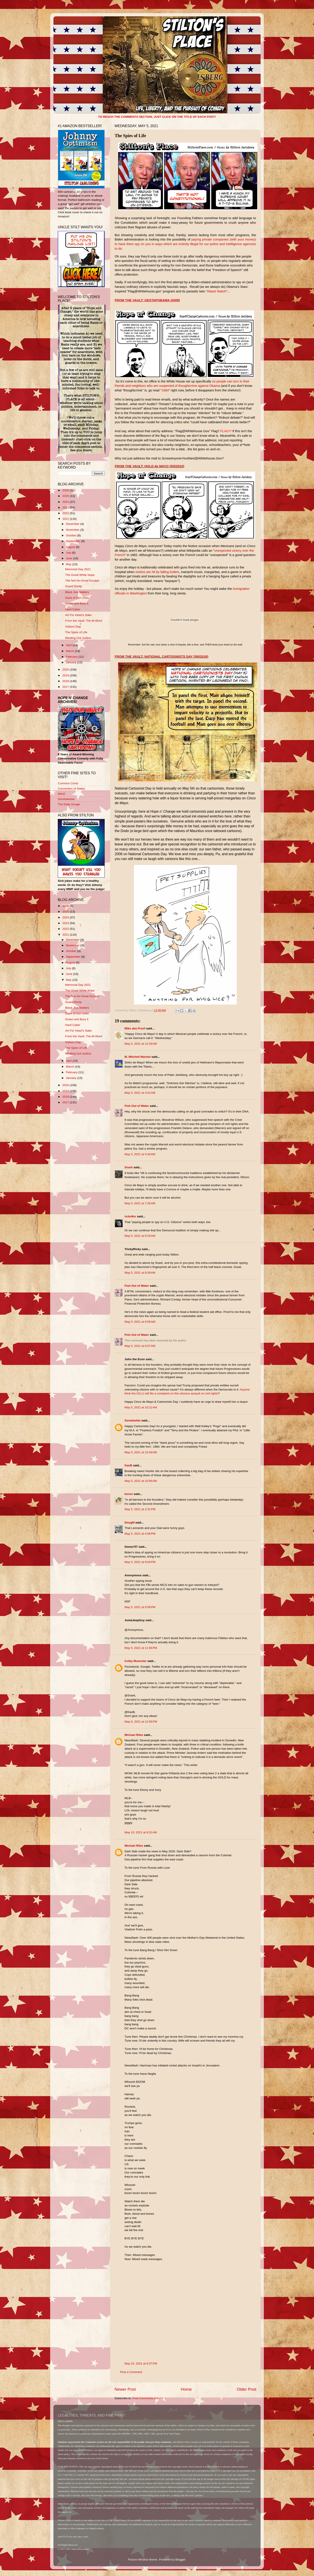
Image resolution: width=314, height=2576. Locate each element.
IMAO (61, 793)
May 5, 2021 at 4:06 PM (140, 1533)
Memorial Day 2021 (78, 569)
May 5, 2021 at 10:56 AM (141, 1480)
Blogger (180, 2559)
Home (186, 2389)
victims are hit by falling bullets (157, 572)
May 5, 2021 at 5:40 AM (140, 1154)
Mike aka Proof (135, 1028)
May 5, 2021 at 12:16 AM (141, 1043)
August (71, 547)
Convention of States (71, 788)
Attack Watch (216, 291)
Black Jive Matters (77, 592)
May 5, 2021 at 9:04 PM (140, 1562)
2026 (66, 490)
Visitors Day (73, 626)
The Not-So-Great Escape (82, 580)
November (73, 529)
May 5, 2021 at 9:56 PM (140, 1607)
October (71, 535)
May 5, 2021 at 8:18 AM (140, 1235)
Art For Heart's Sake (78, 615)
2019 (66, 675)
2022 (66, 513)
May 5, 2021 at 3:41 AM (140, 1092)
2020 (66, 669)
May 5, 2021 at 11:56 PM (141, 1648)
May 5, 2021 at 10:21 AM (141, 1407)
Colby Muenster (136, 1661)
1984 (165, 390)
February (72, 656)
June (69, 558)
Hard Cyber (72, 609)
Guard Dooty (73, 586)
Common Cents (68, 783)
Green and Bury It (77, 603)
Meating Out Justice (78, 638)
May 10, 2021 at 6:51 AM (141, 1832)
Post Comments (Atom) (148, 2398)
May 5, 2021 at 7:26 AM (140, 1203)
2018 (66, 681)
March (70, 651)
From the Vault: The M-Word (83, 620)
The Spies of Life (76, 632)
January (71, 662)
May (69, 564)
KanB (128, 1465)
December (73, 523)
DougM (130, 1522)
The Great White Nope (80, 575)
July (69, 552)
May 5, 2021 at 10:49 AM (141, 1452)
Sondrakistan (66, 799)
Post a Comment (131, 2372)
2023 (66, 507)
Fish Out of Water (137, 1105)
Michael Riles (134, 1735)
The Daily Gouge (69, 804)
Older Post (246, 2389)
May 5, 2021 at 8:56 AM (140, 1321)
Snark (129, 1167)
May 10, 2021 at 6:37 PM (141, 2363)
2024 (66, 501)
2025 (66, 496)
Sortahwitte (133, 1420)
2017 (66, 686)
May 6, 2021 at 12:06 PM (141, 1721)
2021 (66, 518)
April (69, 645)
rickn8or (130, 1216)
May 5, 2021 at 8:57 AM (140, 1346)
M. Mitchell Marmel (138, 1056)
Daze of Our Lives (77, 597)
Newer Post (125, 2389)
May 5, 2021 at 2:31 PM (140, 1509)
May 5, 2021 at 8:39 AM (140, 1272)
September (73, 541)
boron (129, 1494)
